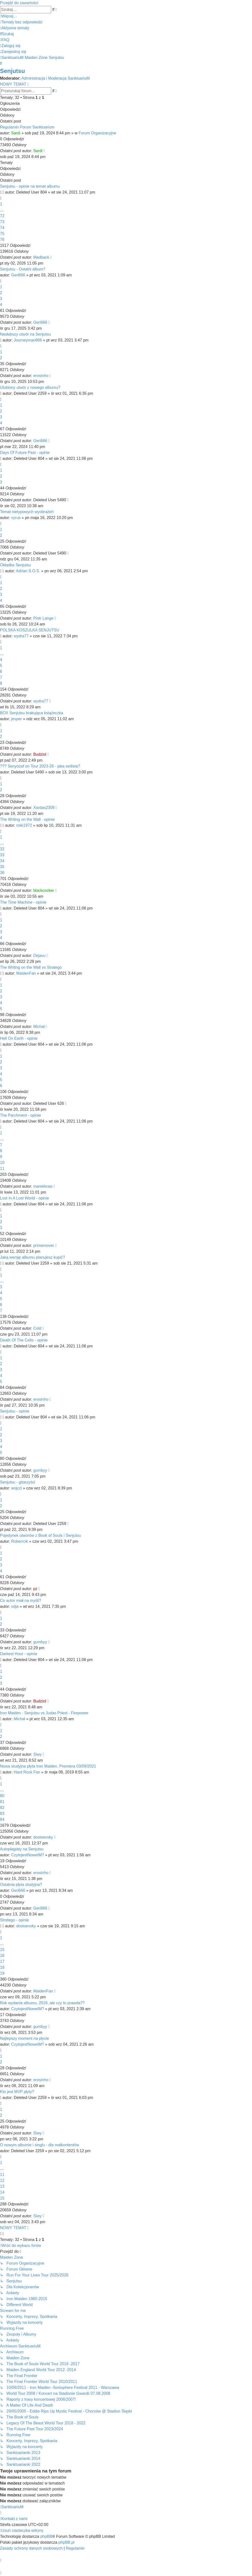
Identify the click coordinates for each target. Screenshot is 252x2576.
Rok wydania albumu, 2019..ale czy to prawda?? (42, 2003)
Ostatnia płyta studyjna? (21, 1884)
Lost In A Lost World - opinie (24, 1198)
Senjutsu (12, 71)
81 (2, 1802)
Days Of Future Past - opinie (25, 452)
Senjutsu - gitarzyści (17, 1482)
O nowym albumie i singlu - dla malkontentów (39, 2145)
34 (2, 861)
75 (2, 234)
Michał (39, 1026)
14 (2, 2192)
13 (2, 2186)
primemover (43, 1245)
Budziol (39, 754)
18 (2, 1967)
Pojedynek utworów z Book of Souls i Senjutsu (40, 1535)
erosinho (40, 376)
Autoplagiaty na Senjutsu (22, 1849)
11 (2, 1168)
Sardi (15, 133)
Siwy (37, 1754)
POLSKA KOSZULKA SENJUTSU (29, 630)
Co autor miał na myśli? (20, 1600)
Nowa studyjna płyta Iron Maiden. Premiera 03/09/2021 (48, 1766)
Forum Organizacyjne (97, 133)
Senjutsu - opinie (14, 1411)
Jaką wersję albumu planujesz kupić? (32, 1257)
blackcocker (43, 890)
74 (2, 228)
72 (2, 216)
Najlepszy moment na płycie (24, 2038)
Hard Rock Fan (27, 1772)
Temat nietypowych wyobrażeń (27, 512)
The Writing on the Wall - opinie (27, 819)
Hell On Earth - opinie (19, 1038)
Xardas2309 (43, 807)
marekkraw (42, 1186)
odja (14, 1606)
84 (2, 1819)
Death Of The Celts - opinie (24, 1340)
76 (2, 239)
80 (2, 1796)
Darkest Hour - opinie (18, 1654)
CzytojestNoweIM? (27, 1855)
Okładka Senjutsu (15, 565)
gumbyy (40, 1470)
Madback (41, 257)
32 (2, 849)
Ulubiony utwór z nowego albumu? (30, 387)
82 (2, 1808)
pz (35, 1589)
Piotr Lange (43, 618)
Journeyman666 (28, 340)
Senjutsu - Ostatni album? (22, 269)
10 (2, 1163)
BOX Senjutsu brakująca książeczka (31, 713)
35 (2, 867)
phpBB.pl (66, 2542)
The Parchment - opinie (20, 1115)
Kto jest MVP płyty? (17, 2092)
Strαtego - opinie (14, 1920)
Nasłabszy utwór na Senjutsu (25, 334)
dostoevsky (43, 1837)
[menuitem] (21, 22)
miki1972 (24, 825)
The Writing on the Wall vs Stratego (31, 967)
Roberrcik (19, 1541)
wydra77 (21, 636)
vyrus (15, 518)
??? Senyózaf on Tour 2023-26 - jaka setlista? (40, 766)
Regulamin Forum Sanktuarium (27, 127)
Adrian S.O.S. (28, 571)
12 (2, 2180)
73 (2, 222)
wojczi (16, 1488)
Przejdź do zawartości (19, 3)
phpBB (46, 2536)
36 (2, 873)
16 (2, 1955)
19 (2, 1973)
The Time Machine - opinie (23, 902)
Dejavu (39, 955)
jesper (16, 719)
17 (2, 1961)
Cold (37, 1328)
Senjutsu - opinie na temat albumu (30, 186)
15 (2, 1950)
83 (2, 1813)
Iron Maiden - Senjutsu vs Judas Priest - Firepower (44, 1713)
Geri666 (18, 275)
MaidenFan (26, 973)
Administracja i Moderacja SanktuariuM (55, 78)
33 (2, 855)
